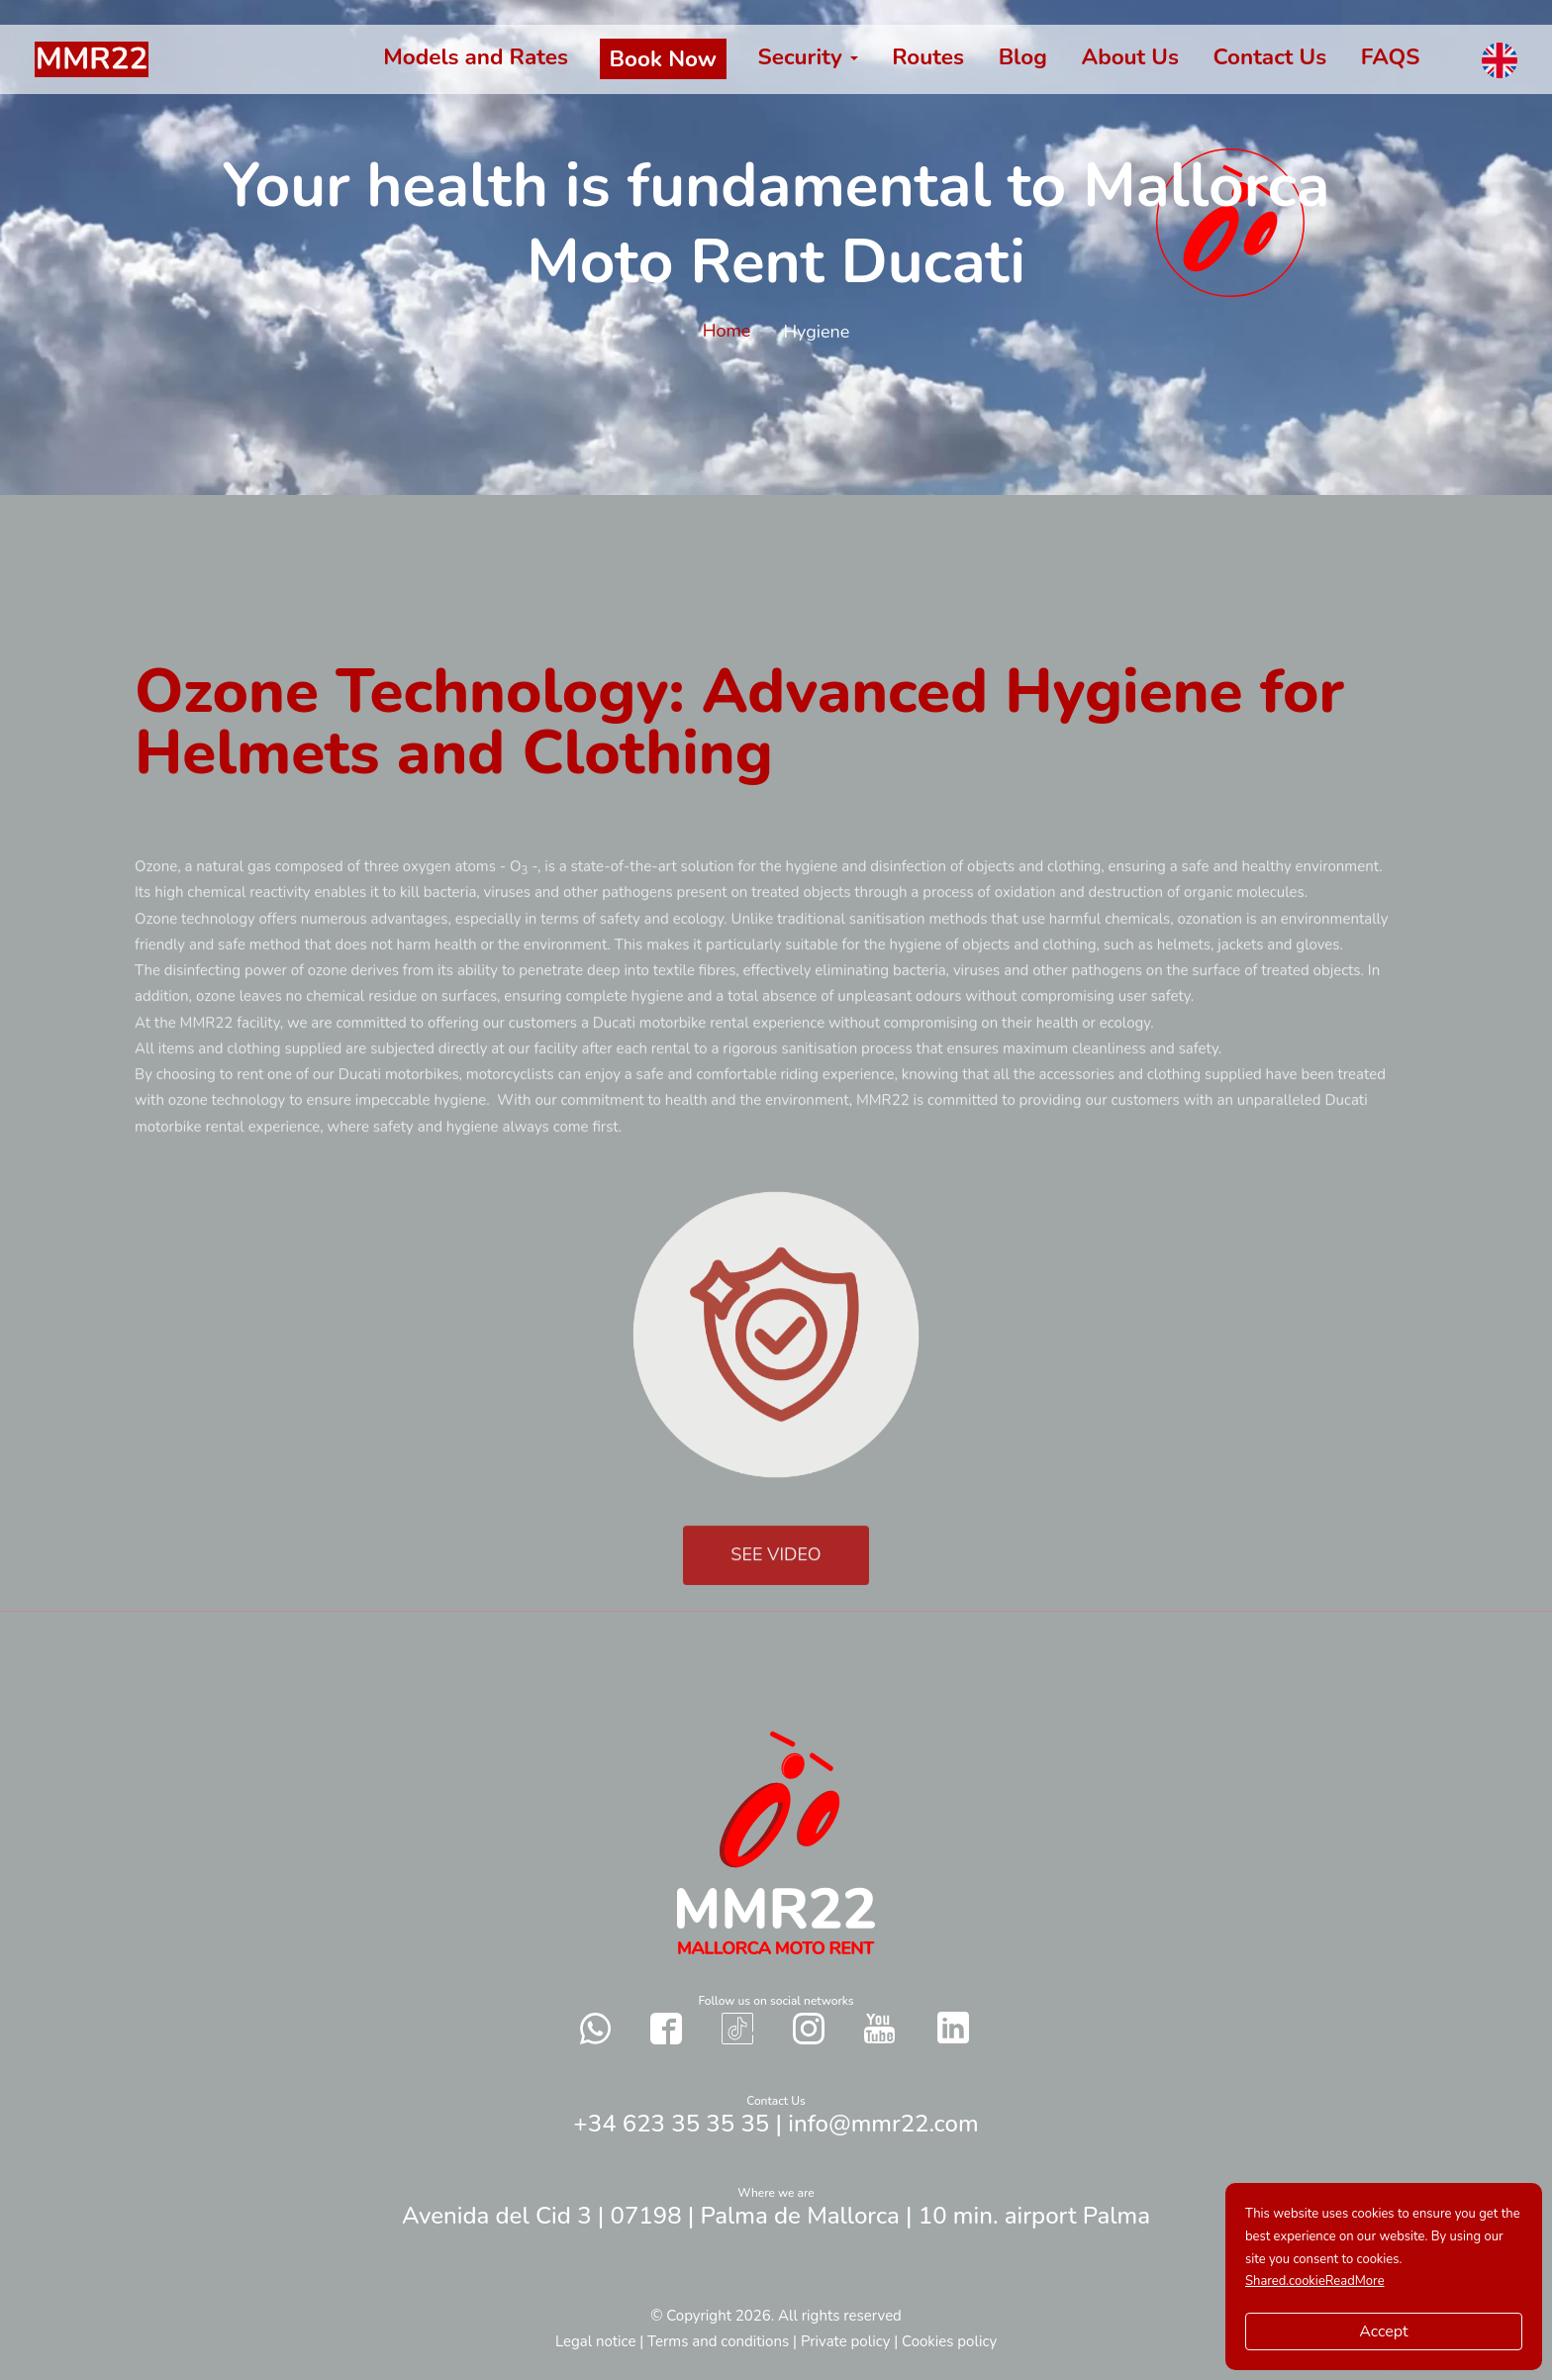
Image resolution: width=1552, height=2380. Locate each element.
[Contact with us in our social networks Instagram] (808, 2028)
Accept (1383, 2331)
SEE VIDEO (775, 1585)
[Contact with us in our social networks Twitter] (953, 2027)
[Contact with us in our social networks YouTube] (879, 2028)
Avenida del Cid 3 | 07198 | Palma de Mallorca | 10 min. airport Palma (776, 2215)
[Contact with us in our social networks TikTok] (737, 2028)
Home (729, 331)
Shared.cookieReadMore (1315, 2281)
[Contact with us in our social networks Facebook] (666, 2028)
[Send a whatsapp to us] (596, 2028)
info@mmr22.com (883, 2123)
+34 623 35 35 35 (671, 2123)
